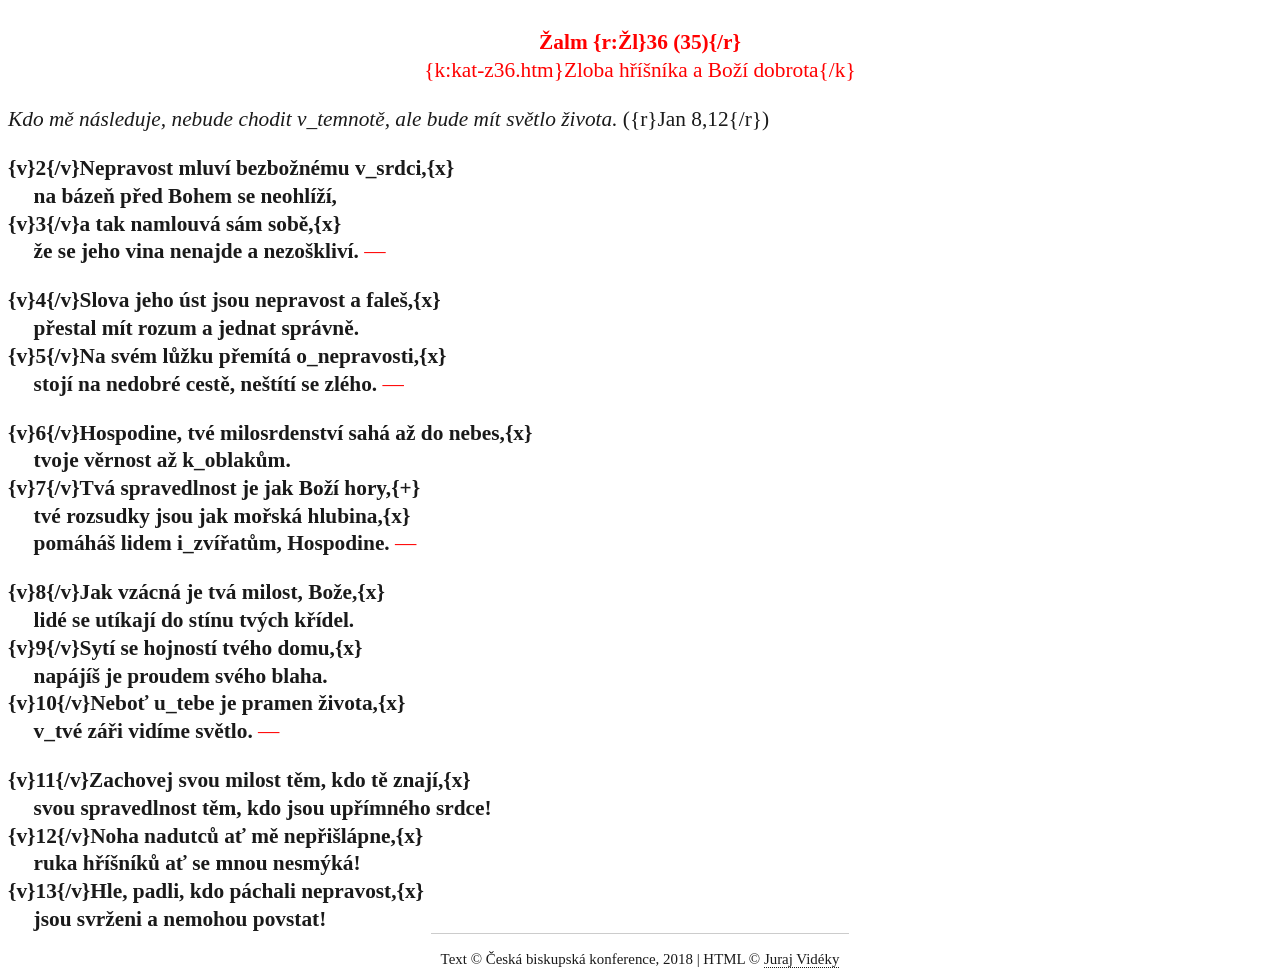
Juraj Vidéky (802, 959)
